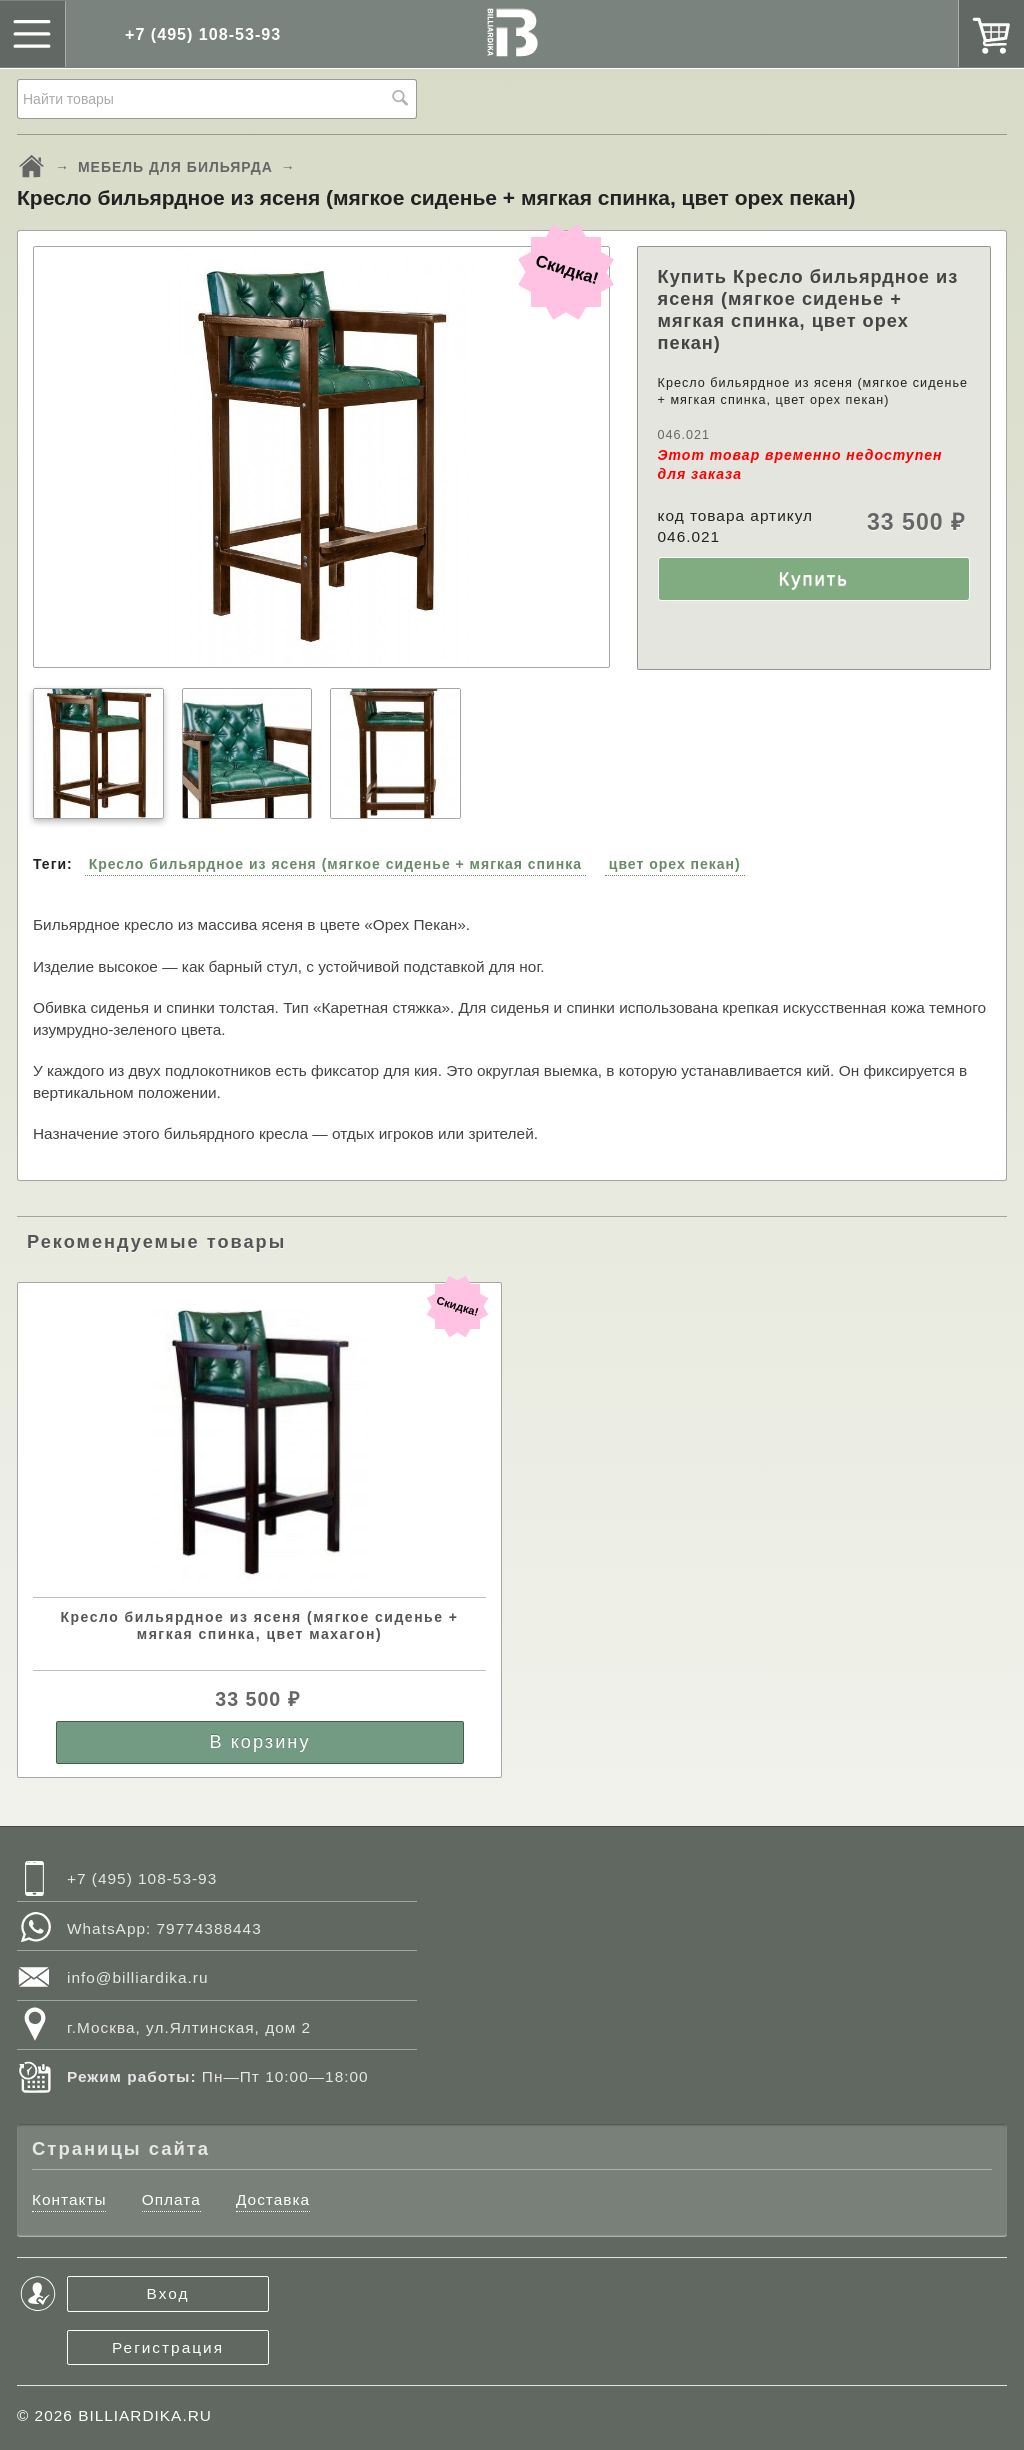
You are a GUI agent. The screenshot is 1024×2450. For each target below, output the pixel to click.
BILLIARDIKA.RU (145, 2415)
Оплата (171, 2199)
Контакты (69, 2199)
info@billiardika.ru (138, 1977)
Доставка (273, 2199)
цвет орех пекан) (675, 864)
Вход (168, 2293)
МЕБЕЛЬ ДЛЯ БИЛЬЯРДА (175, 167)
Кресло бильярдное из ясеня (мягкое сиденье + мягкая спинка (335, 864)
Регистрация (168, 2347)
